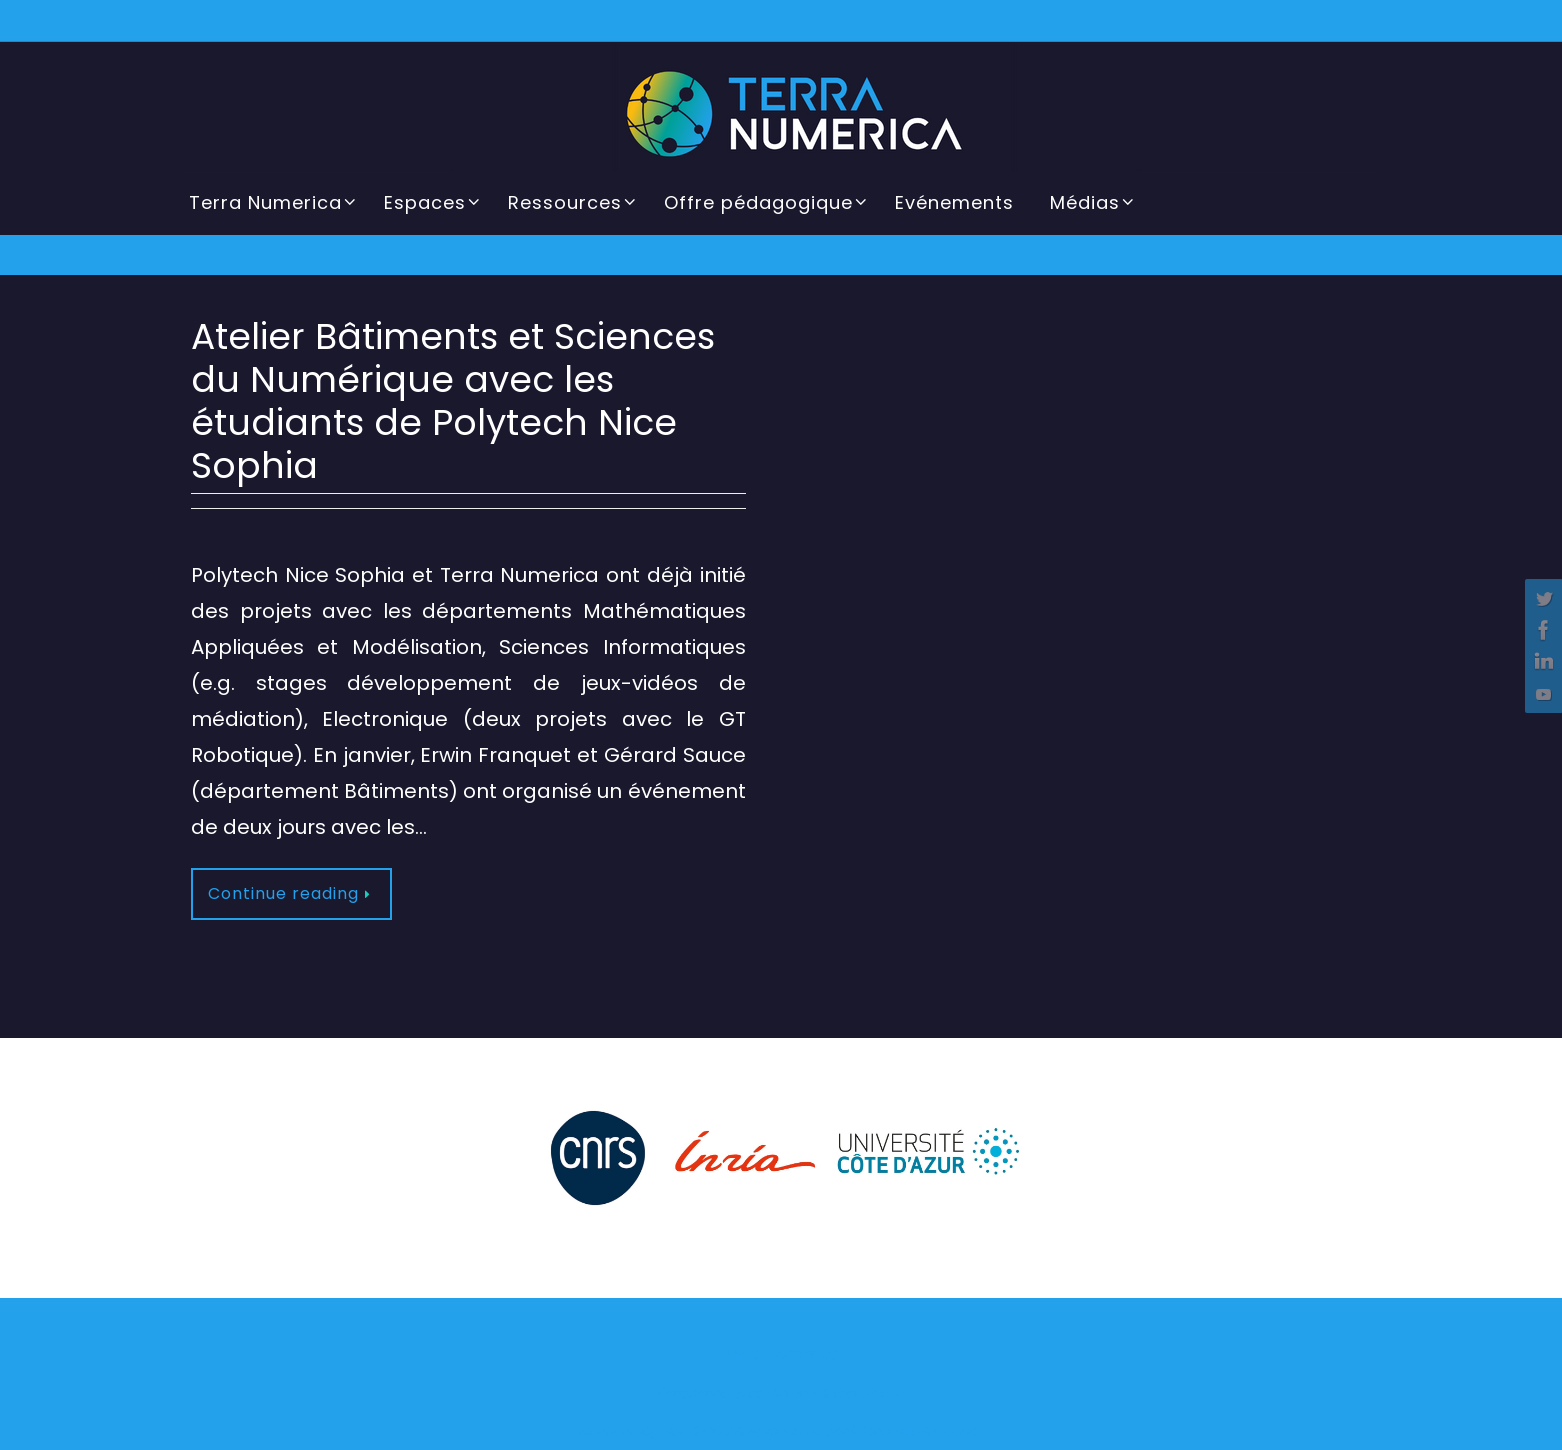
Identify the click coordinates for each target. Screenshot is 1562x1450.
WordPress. (868, 1393)
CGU (716, 1431)
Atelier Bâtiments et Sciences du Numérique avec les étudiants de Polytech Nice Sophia (453, 401)
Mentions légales (632, 1431)
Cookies (958, 1431)
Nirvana (791, 1393)
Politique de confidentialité (832, 1431)
